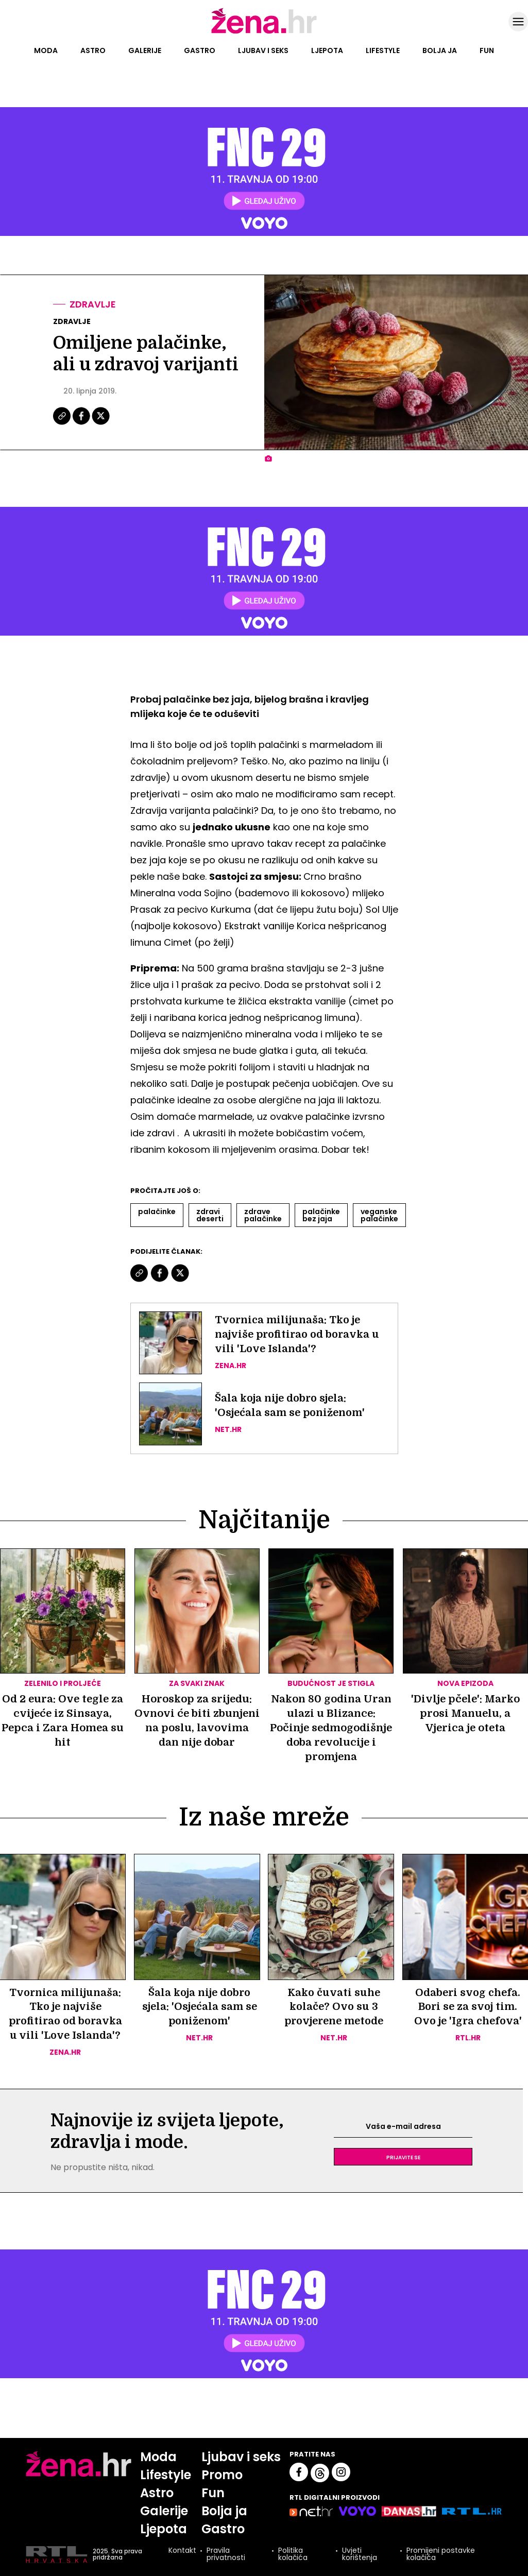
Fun (487, 50)
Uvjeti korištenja (359, 2555)
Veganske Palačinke (379, 1215)
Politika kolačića (293, 2555)
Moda (46, 50)
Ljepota (327, 50)
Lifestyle (383, 50)
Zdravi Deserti (210, 1215)
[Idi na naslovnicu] (264, 32)
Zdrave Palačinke (263, 1215)
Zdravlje (93, 304)
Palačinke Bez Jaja (321, 1215)
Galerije (144, 50)
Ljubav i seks (263, 50)
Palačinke (157, 1211)
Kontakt (182, 2552)
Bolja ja (439, 50)
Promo (222, 2474)
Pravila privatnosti (226, 2555)
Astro (93, 50)
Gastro (199, 50)
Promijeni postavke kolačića (440, 2555)
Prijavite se (403, 2157)
